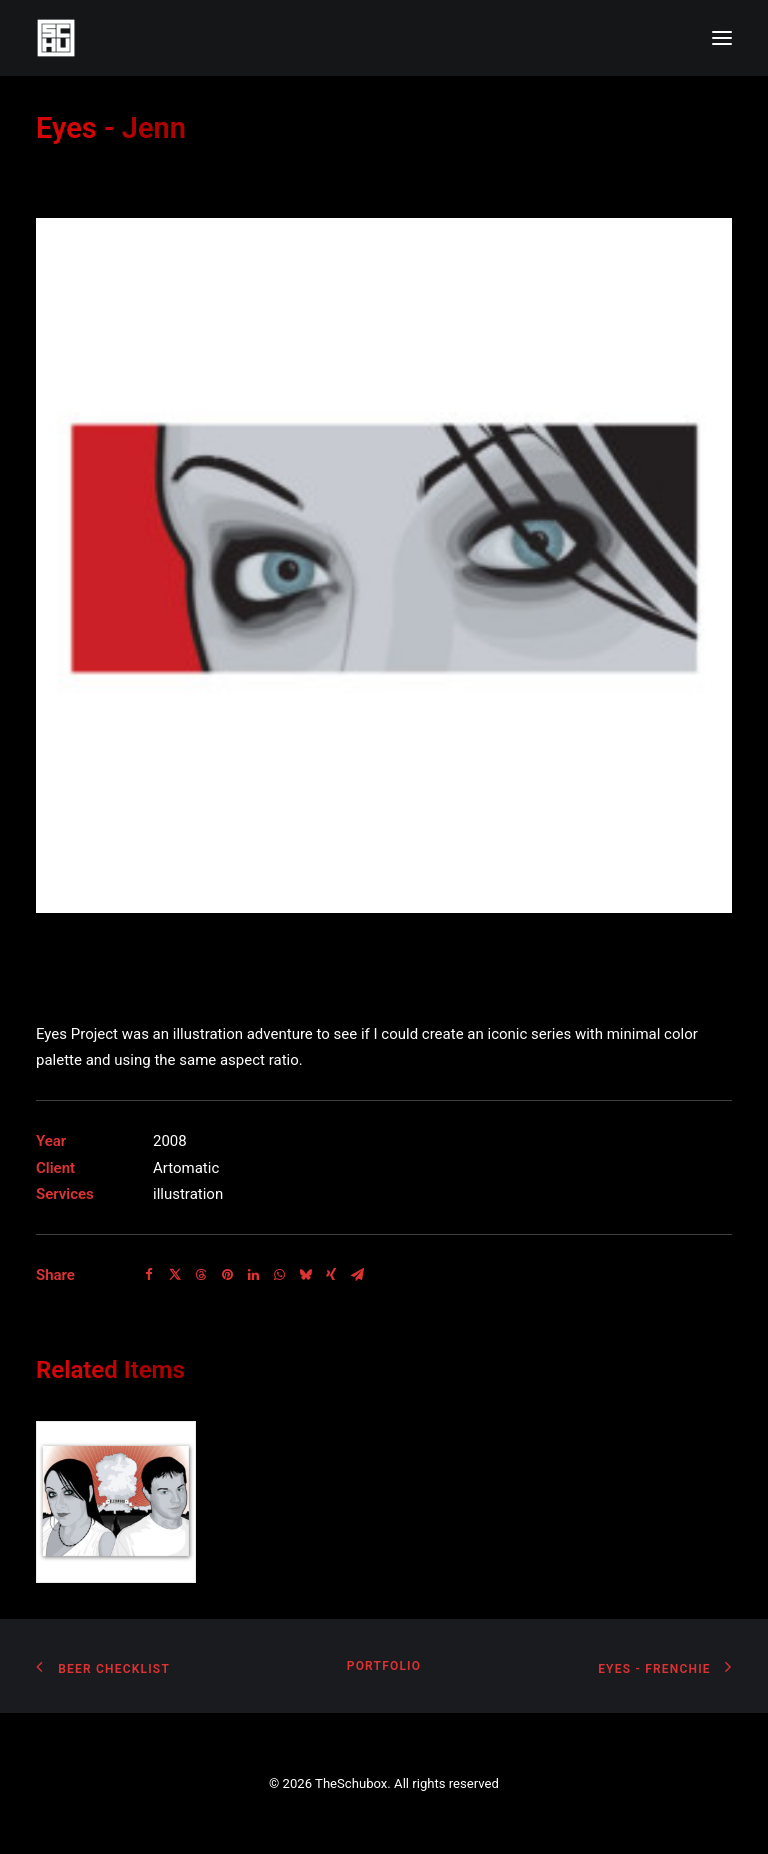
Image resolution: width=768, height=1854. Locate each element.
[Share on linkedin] (253, 1275)
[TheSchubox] (384, 38)
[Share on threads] (201, 1275)
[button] (722, 38)
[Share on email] (357, 1275)
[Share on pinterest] (227, 1275)
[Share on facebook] (149, 1275)
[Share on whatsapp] (279, 1275)
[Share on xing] (331, 1275)
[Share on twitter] (175, 1275)
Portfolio (384, 1666)
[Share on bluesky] (305, 1275)
